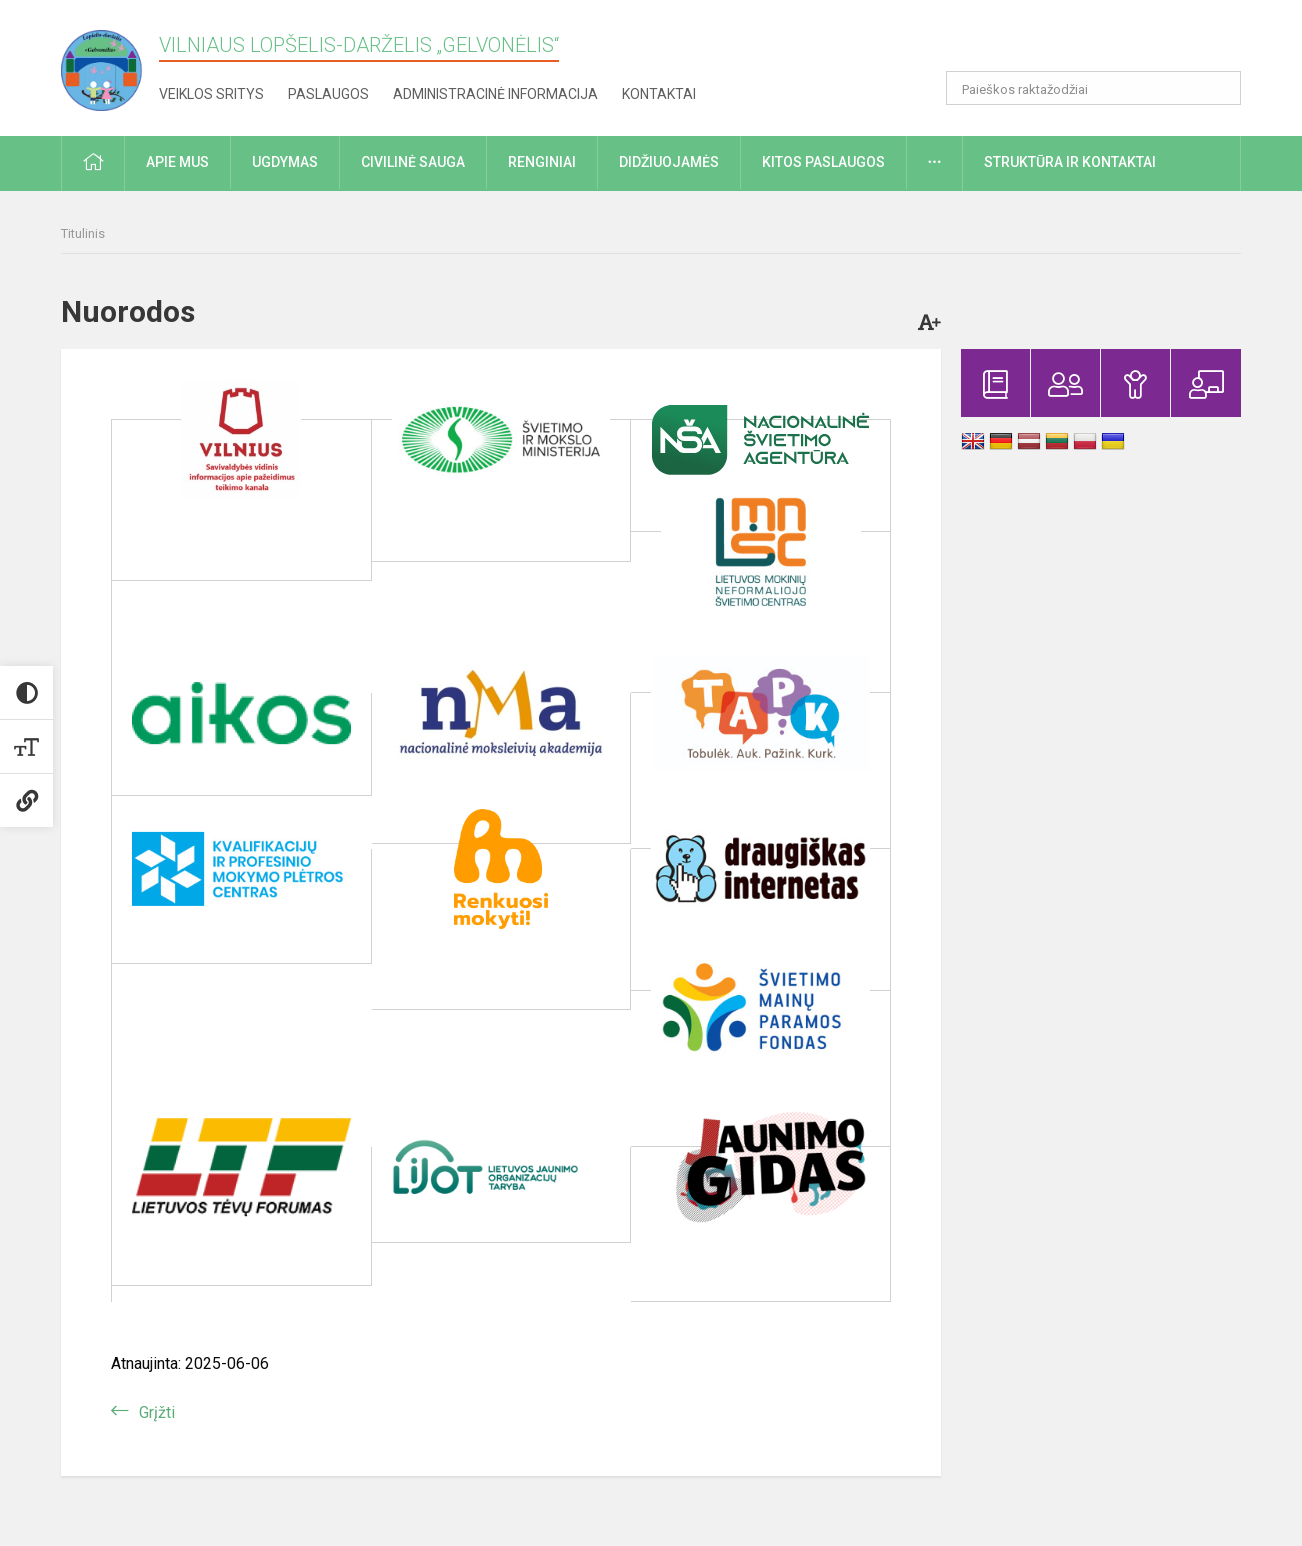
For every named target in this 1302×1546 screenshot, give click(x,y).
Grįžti (157, 1412)
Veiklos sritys (211, 94)
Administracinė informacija (495, 94)
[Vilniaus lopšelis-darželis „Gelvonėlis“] (110, 64)
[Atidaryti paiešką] (1219, 88)
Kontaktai (659, 94)
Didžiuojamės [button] (669, 162)
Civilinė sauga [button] (413, 162)
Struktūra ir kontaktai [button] (1070, 162)
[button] (1104, 42)
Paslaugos (328, 94)
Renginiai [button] (542, 162)
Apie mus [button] (177, 162)
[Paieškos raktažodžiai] (1093, 88)
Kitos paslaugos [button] (823, 162)
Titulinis (83, 233)
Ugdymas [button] (285, 162)
